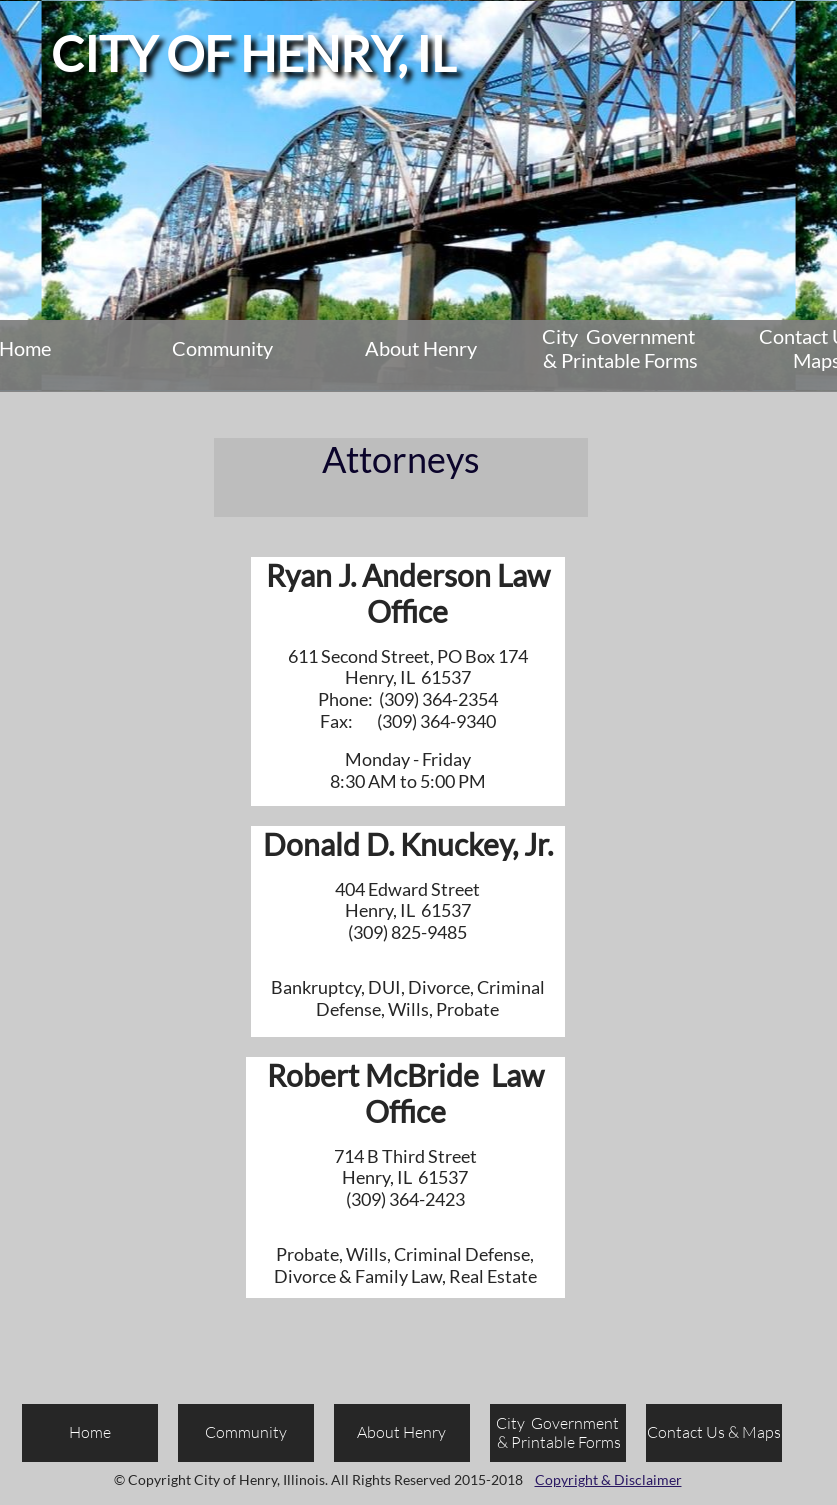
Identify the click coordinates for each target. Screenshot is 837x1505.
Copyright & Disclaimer (608, 1479)
